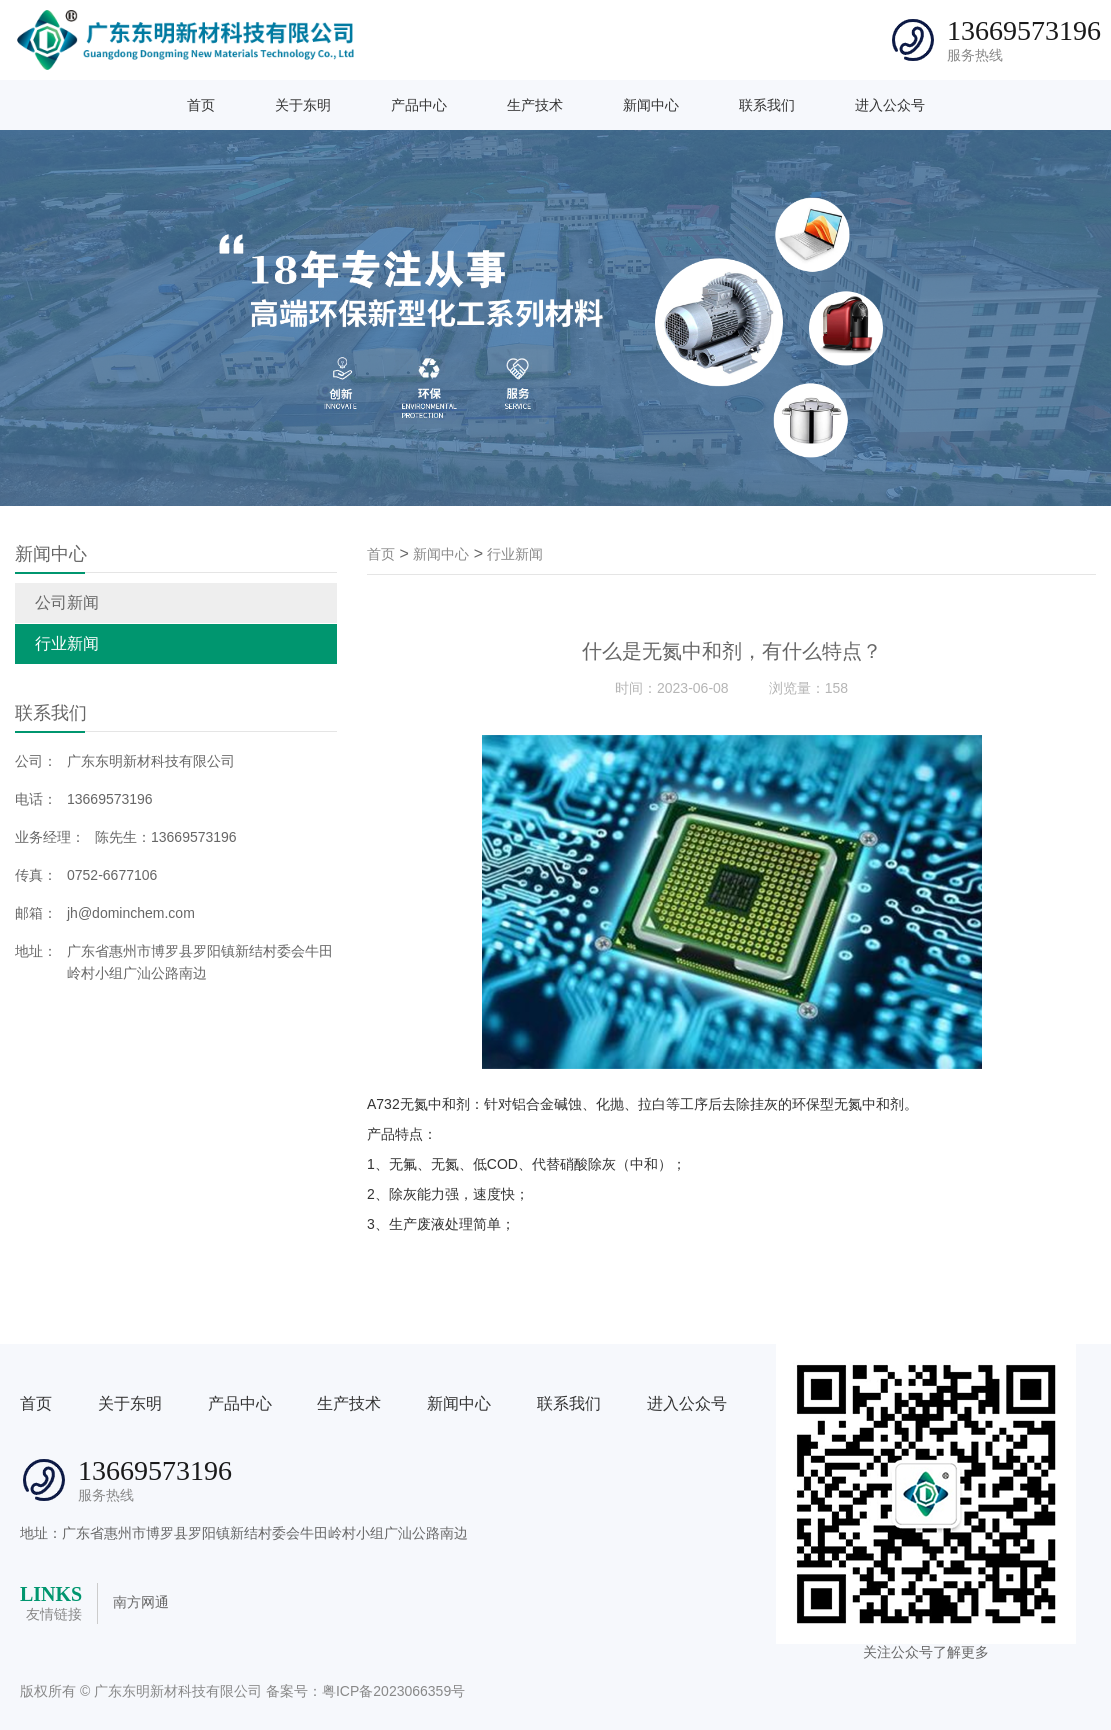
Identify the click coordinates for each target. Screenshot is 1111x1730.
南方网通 (141, 1602)
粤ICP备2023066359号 (393, 1691)
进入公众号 (890, 105)
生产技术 (535, 105)
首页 (201, 105)
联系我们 (767, 105)
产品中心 (419, 105)
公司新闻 (67, 602)
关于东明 (303, 105)
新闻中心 (651, 105)
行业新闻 (67, 643)
